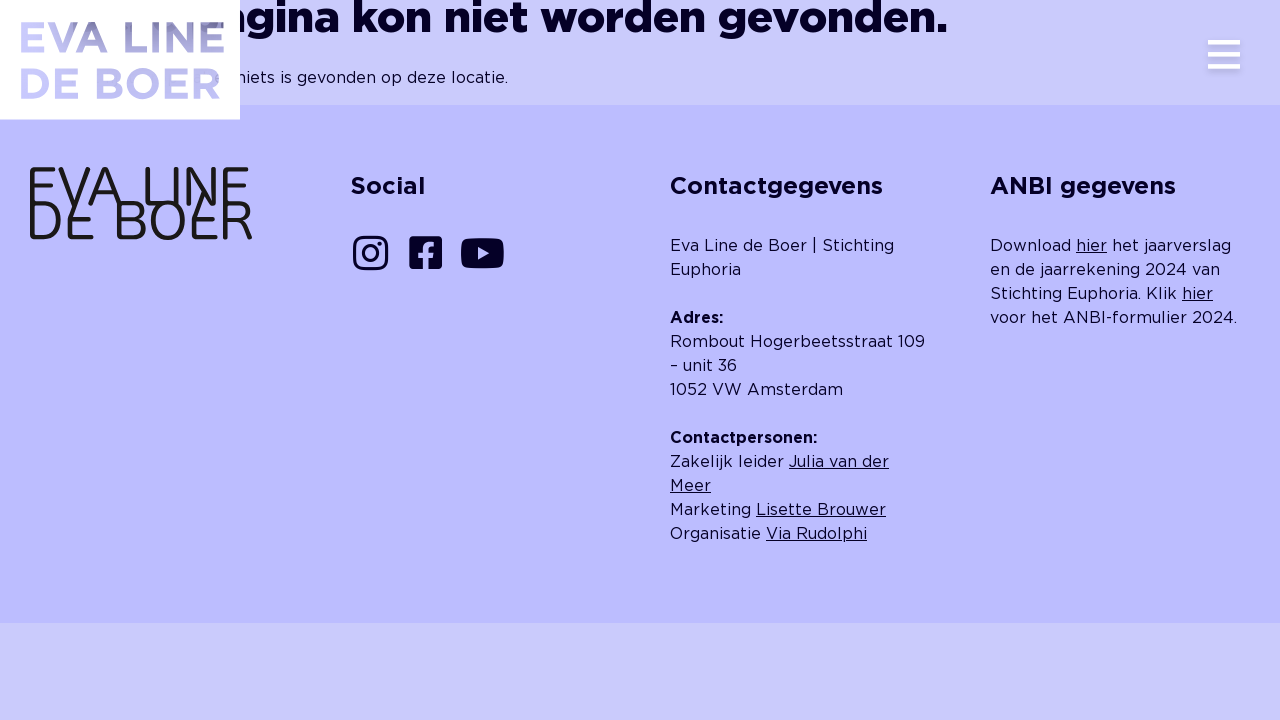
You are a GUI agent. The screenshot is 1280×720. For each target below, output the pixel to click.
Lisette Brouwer (821, 509)
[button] (1224, 56)
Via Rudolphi (816, 533)
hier (1091, 245)
